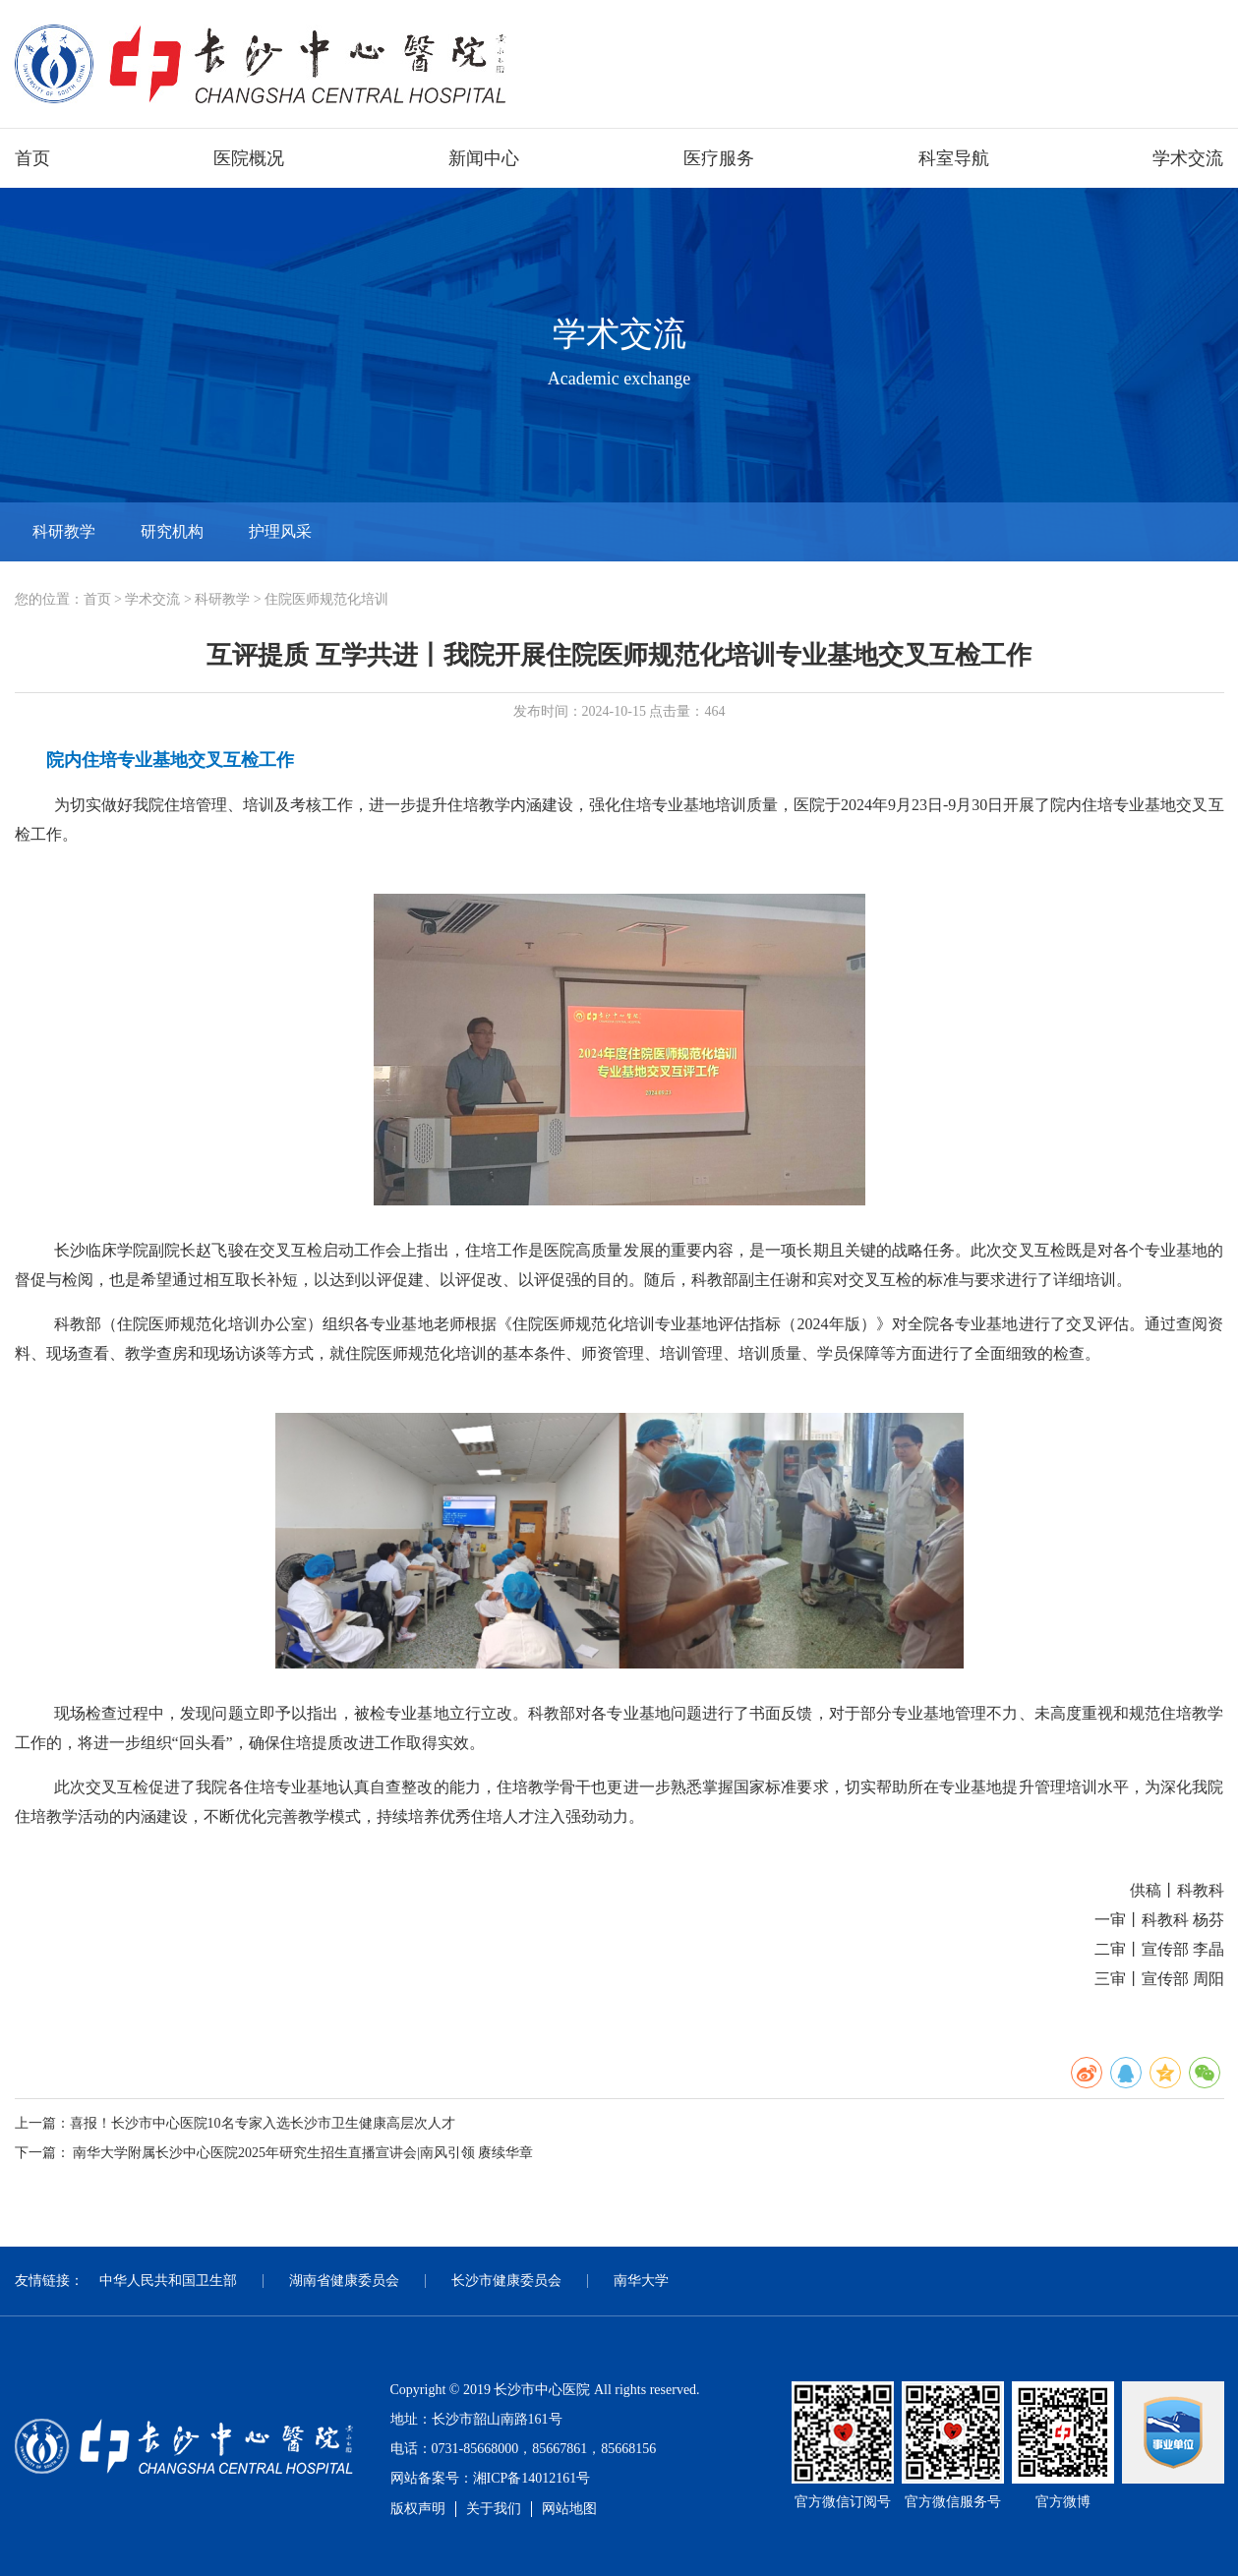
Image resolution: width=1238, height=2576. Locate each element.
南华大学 (641, 2280)
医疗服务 (718, 158)
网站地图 (569, 2508)
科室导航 (953, 158)
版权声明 (417, 2508)
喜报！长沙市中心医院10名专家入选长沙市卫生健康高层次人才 (262, 2123)
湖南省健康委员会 (344, 2280)
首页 (32, 158)
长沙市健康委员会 (506, 2280)
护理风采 (280, 531)
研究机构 (172, 531)
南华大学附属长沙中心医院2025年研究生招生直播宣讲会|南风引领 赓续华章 (303, 2152)
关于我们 (493, 2508)
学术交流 (1187, 158)
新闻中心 (483, 158)
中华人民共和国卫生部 (168, 2280)
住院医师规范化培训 (326, 599)
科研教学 (63, 531)
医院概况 (248, 158)
